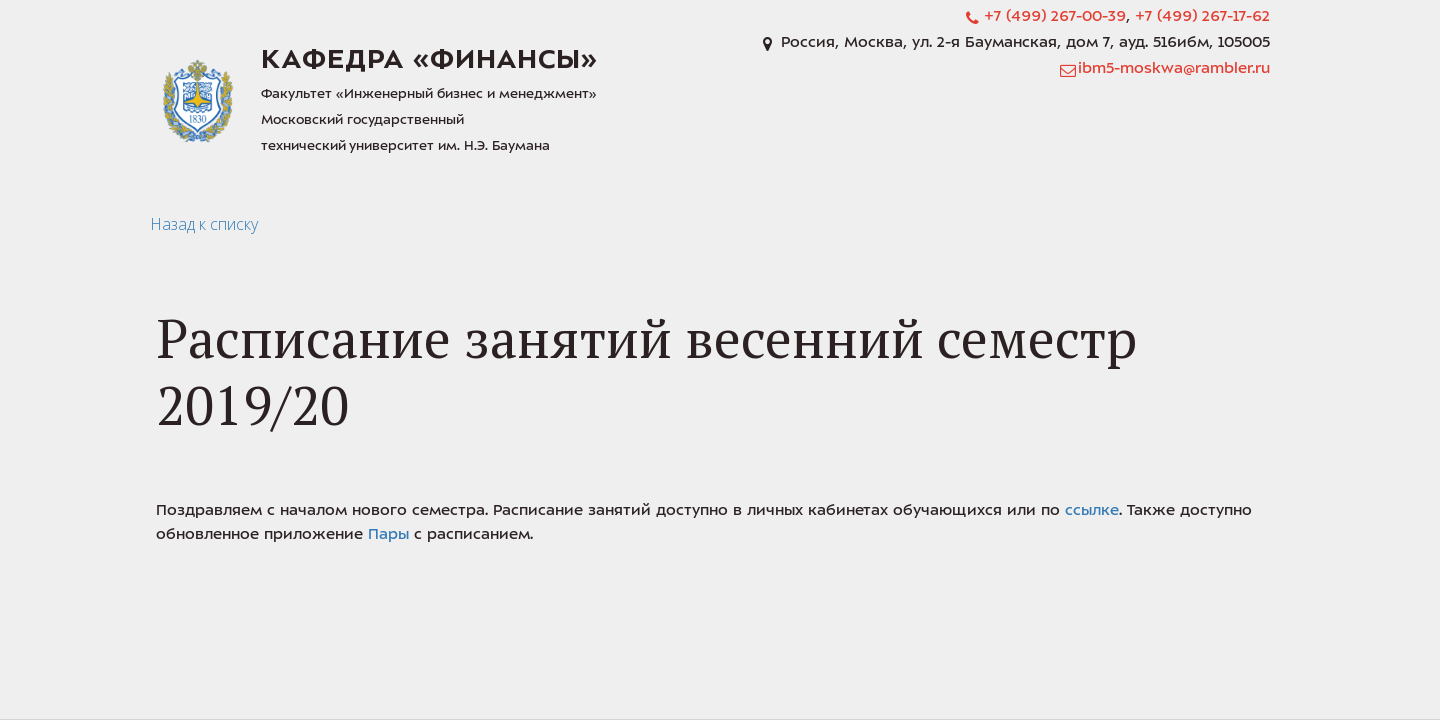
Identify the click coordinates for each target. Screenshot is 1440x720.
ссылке (1092, 511)
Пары (388, 535)
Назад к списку (204, 224)
